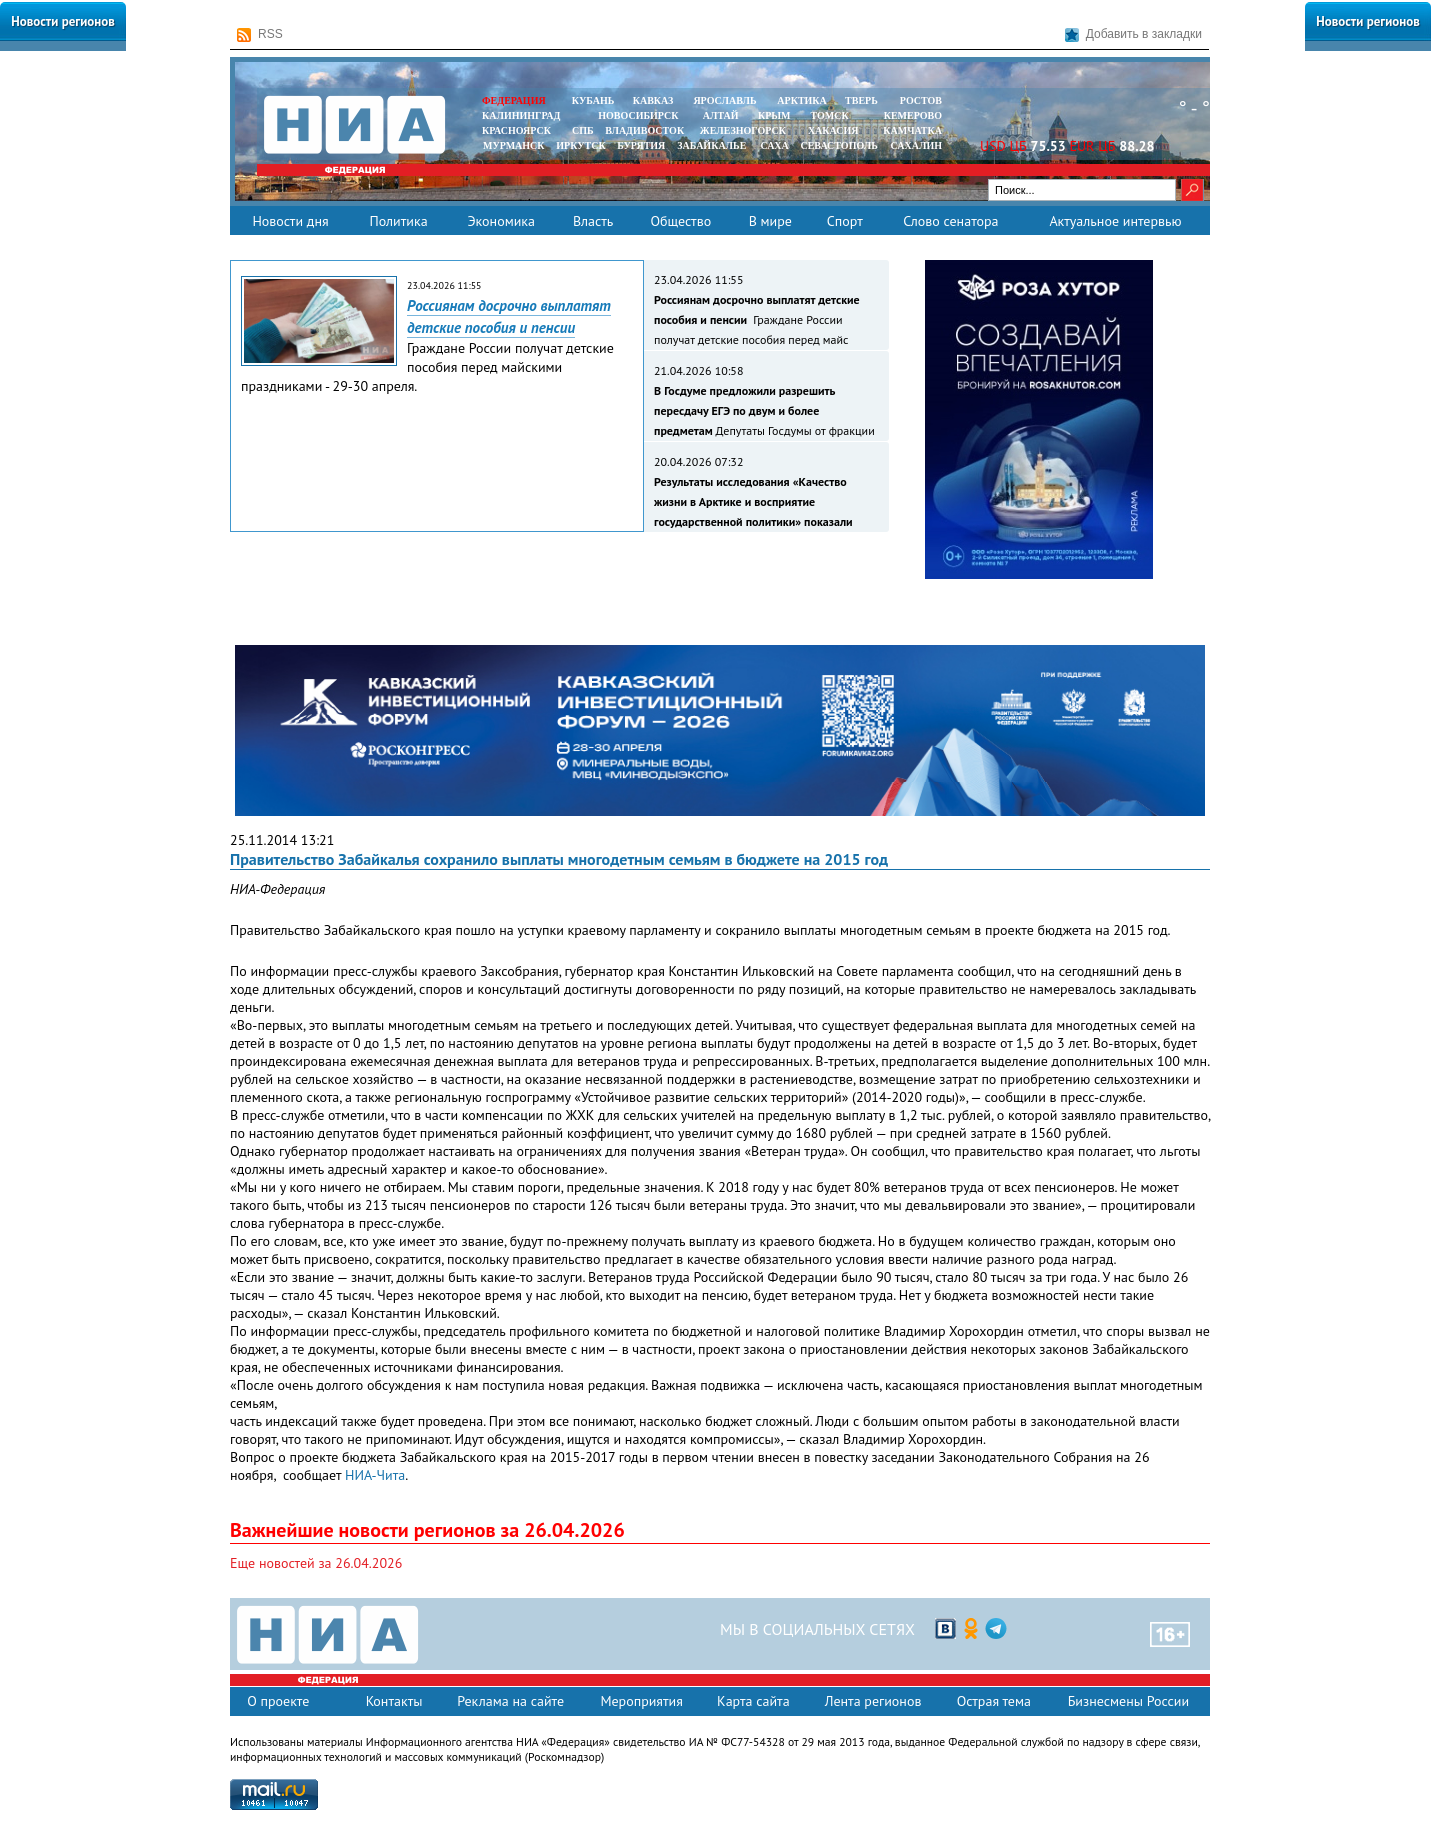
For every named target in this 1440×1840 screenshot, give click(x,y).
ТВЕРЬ (861, 100)
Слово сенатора (950, 221)
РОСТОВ (921, 100)
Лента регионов (873, 1701)
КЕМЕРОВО (913, 115)
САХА (774, 145)
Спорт (845, 221)
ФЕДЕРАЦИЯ (514, 100)
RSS (260, 34)
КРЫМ (774, 115)
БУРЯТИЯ (641, 145)
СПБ (583, 130)
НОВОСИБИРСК (638, 115)
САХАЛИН (916, 145)
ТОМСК (832, 115)
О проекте (278, 1701)
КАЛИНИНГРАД (521, 115)
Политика (398, 221)
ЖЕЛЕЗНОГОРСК (743, 130)
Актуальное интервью (1115, 221)
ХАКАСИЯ (831, 130)
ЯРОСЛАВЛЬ (724, 100)
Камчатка (911, 130)
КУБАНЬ (593, 100)
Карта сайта (753, 1701)
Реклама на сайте (510, 1701)
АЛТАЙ (721, 115)
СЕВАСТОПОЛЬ (838, 145)
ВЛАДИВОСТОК (644, 130)
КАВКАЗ (653, 100)
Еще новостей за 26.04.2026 (316, 1563)
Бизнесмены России (1128, 1701)
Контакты (394, 1701)
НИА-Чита (375, 1475)
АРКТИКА (802, 100)
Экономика (501, 221)
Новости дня (290, 221)
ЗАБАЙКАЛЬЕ (713, 145)
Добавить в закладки (1133, 34)
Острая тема (994, 1701)
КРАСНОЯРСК (516, 130)
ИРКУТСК (580, 145)
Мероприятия (641, 1701)
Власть (593, 221)
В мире (770, 221)
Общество (680, 221)
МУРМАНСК (514, 145)
